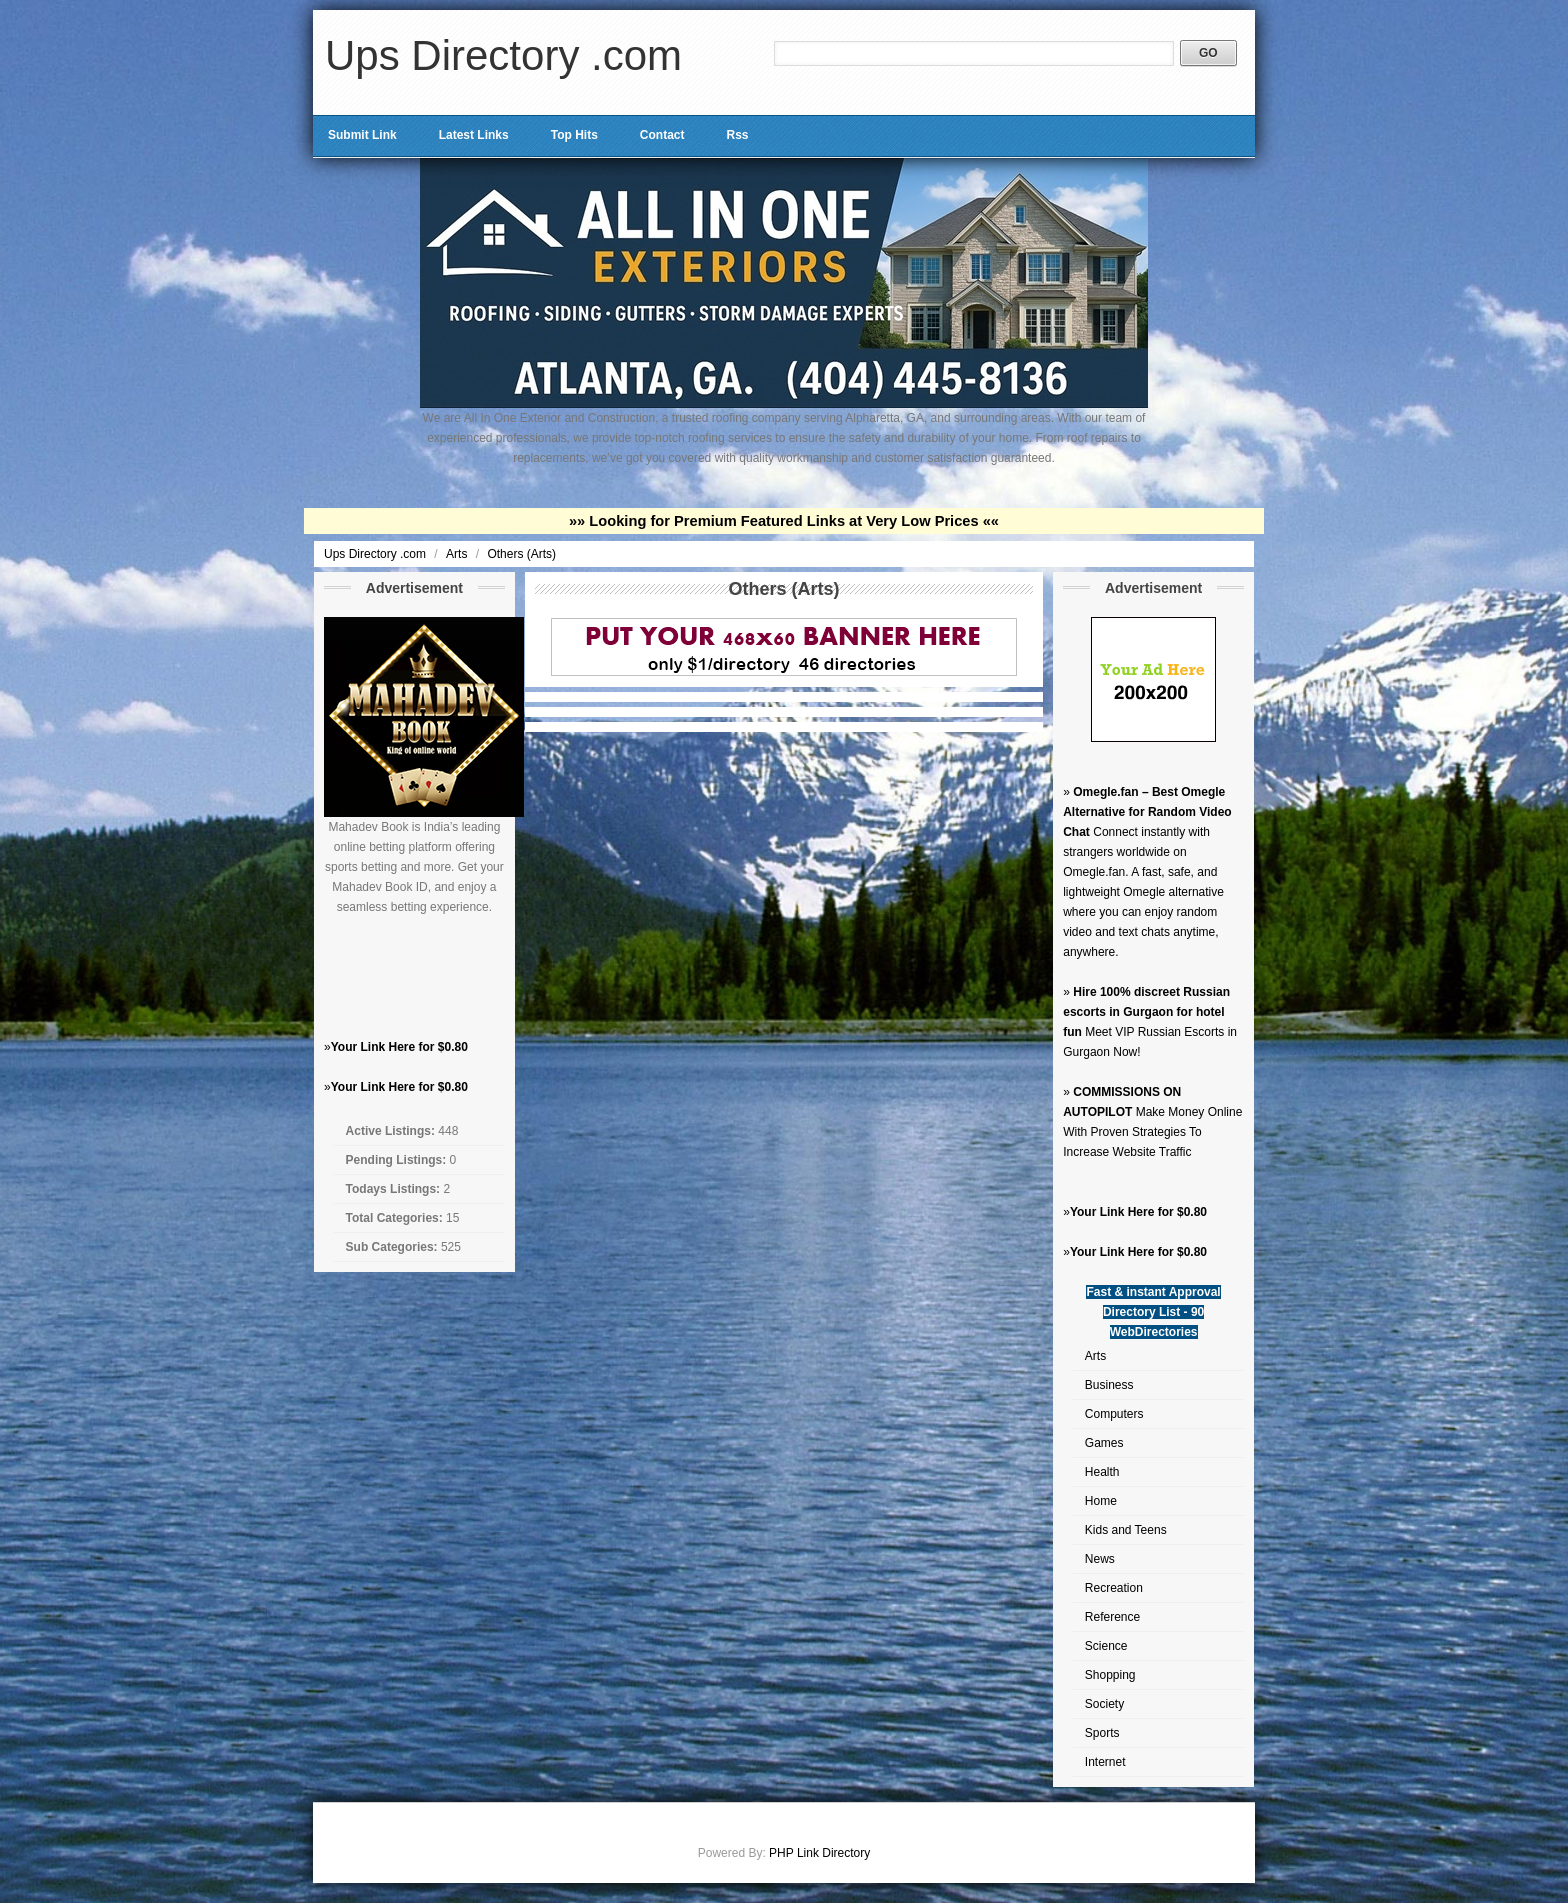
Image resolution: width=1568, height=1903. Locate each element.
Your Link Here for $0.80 (399, 1047)
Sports (1102, 1733)
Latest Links (474, 135)
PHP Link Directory (819, 1853)
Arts (458, 554)
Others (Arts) (521, 554)
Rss (737, 135)
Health (1102, 1472)
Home (1101, 1501)
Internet (1105, 1762)
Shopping (1110, 1675)
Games (1104, 1443)
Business (1109, 1385)
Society (1104, 1704)
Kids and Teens (1126, 1530)
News (1100, 1559)
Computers (1114, 1414)
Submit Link (362, 135)
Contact (662, 135)
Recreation (1114, 1588)
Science (1106, 1646)
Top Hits (574, 135)
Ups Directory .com (503, 55)
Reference (1112, 1617)
